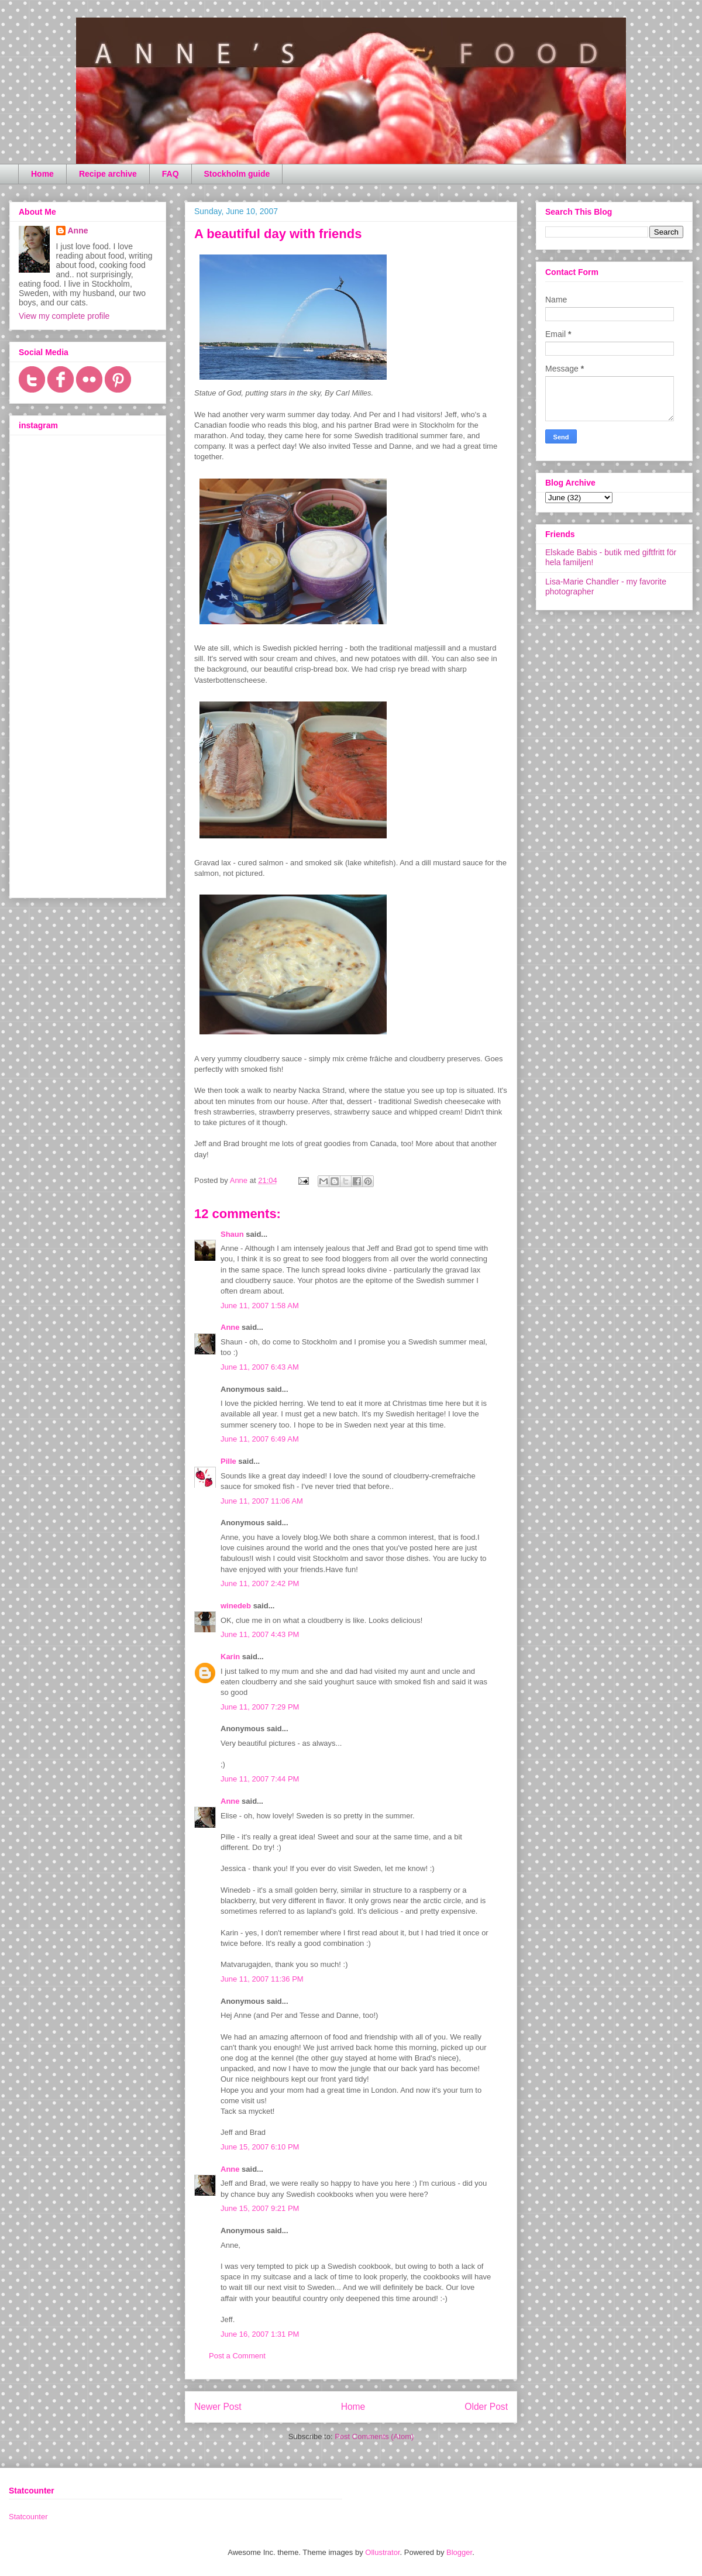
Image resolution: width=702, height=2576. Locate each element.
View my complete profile (64, 316)
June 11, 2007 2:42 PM (260, 1583)
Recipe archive (108, 173)
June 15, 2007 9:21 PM (260, 2208)
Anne (230, 1327)
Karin (230, 1656)
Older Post (486, 2407)
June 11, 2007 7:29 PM (260, 1707)
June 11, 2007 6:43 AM (260, 1367)
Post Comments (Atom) (374, 2436)
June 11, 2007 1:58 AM (260, 1305)
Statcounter (28, 2516)
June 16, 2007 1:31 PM (260, 2334)
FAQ (170, 173)
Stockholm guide (237, 173)
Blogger (459, 2552)
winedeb (236, 1605)
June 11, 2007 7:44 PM (260, 1778)
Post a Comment (237, 2355)
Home (42, 173)
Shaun (232, 1234)
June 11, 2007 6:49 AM (260, 1439)
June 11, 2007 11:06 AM (262, 1501)
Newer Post (218, 2407)
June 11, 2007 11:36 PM (262, 1979)
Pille (228, 1461)
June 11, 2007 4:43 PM (260, 1634)
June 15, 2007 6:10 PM (260, 2146)
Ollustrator (382, 2552)
